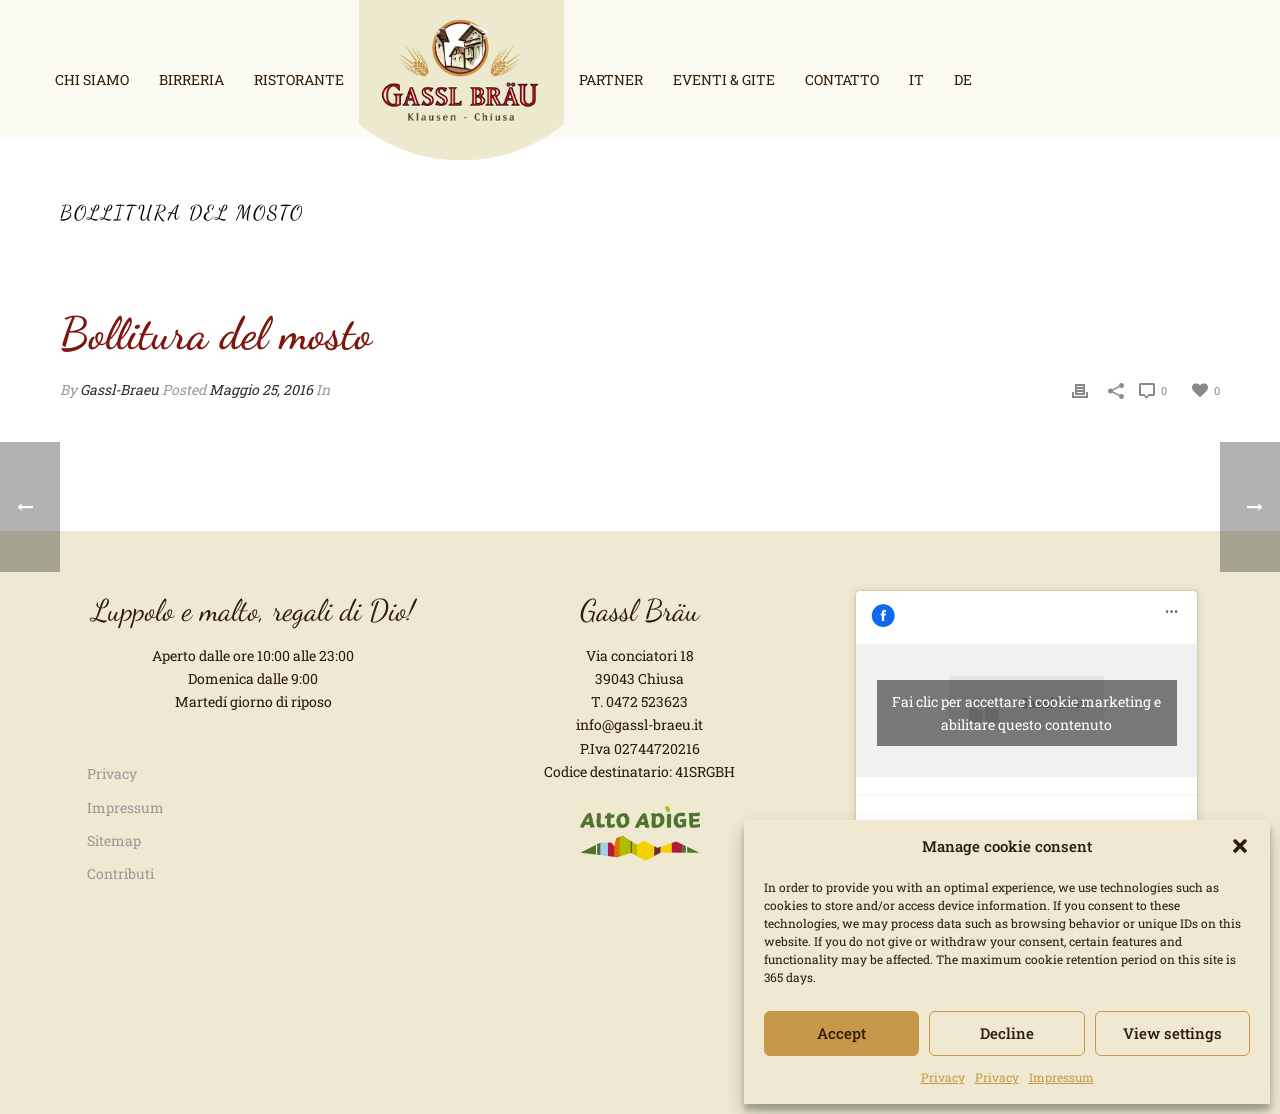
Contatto (842, 79)
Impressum (1061, 1077)
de (963, 79)
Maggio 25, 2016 (261, 389)
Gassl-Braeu (119, 389)
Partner (611, 79)
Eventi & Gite (724, 79)
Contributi (120, 873)
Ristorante (299, 79)
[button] (1240, 846)
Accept (841, 1033)
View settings (1172, 1033)
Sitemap (114, 840)
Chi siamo (92, 79)
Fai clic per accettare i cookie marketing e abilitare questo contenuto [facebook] (1026, 713)
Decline (1007, 1033)
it (916, 79)
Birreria (191, 79)
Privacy (943, 1077)
